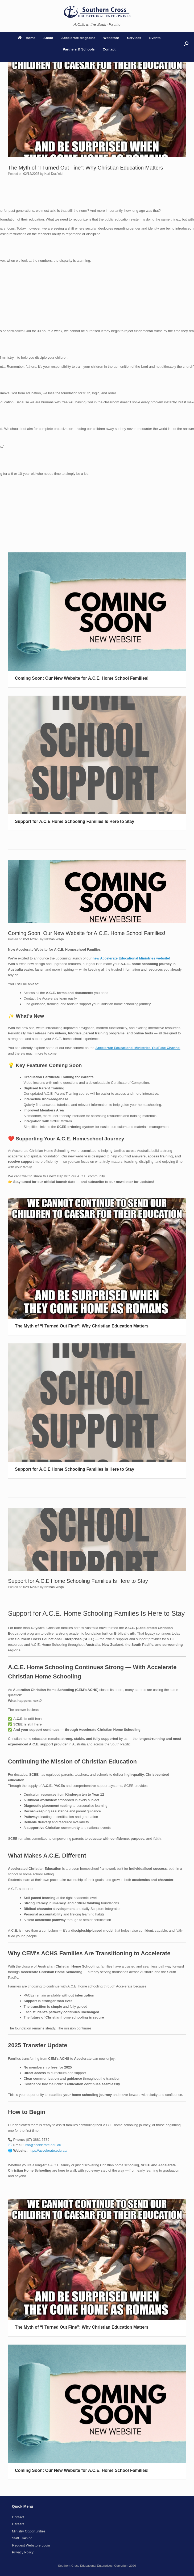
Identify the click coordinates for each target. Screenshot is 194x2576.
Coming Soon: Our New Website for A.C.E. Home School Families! (81, 678)
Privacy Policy (23, 2552)
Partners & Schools (79, 49)
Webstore (111, 38)
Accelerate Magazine (78, 38)
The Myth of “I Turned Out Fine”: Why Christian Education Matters (85, 168)
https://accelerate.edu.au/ (47, 2150)
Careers (18, 2524)
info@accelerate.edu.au (42, 2145)
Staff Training (22, 2538)
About (48, 38)
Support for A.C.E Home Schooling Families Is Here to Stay (74, 821)
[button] (186, 43)
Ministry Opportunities (29, 2531)
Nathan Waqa (54, 939)
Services (134, 38)
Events (155, 38)
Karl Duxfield (53, 174)
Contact (109, 49)
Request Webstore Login (31, 2545)
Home (26, 38)
